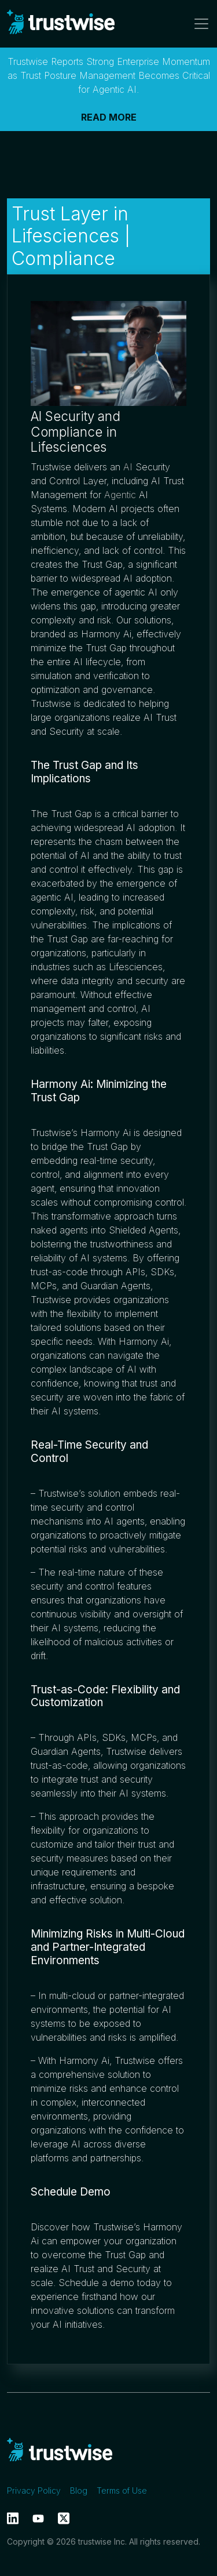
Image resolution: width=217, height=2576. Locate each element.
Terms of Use (122, 2490)
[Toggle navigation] (198, 24)
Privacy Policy (34, 2490)
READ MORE (109, 117)
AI (128, 467)
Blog (78, 2490)
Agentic (120, 494)
